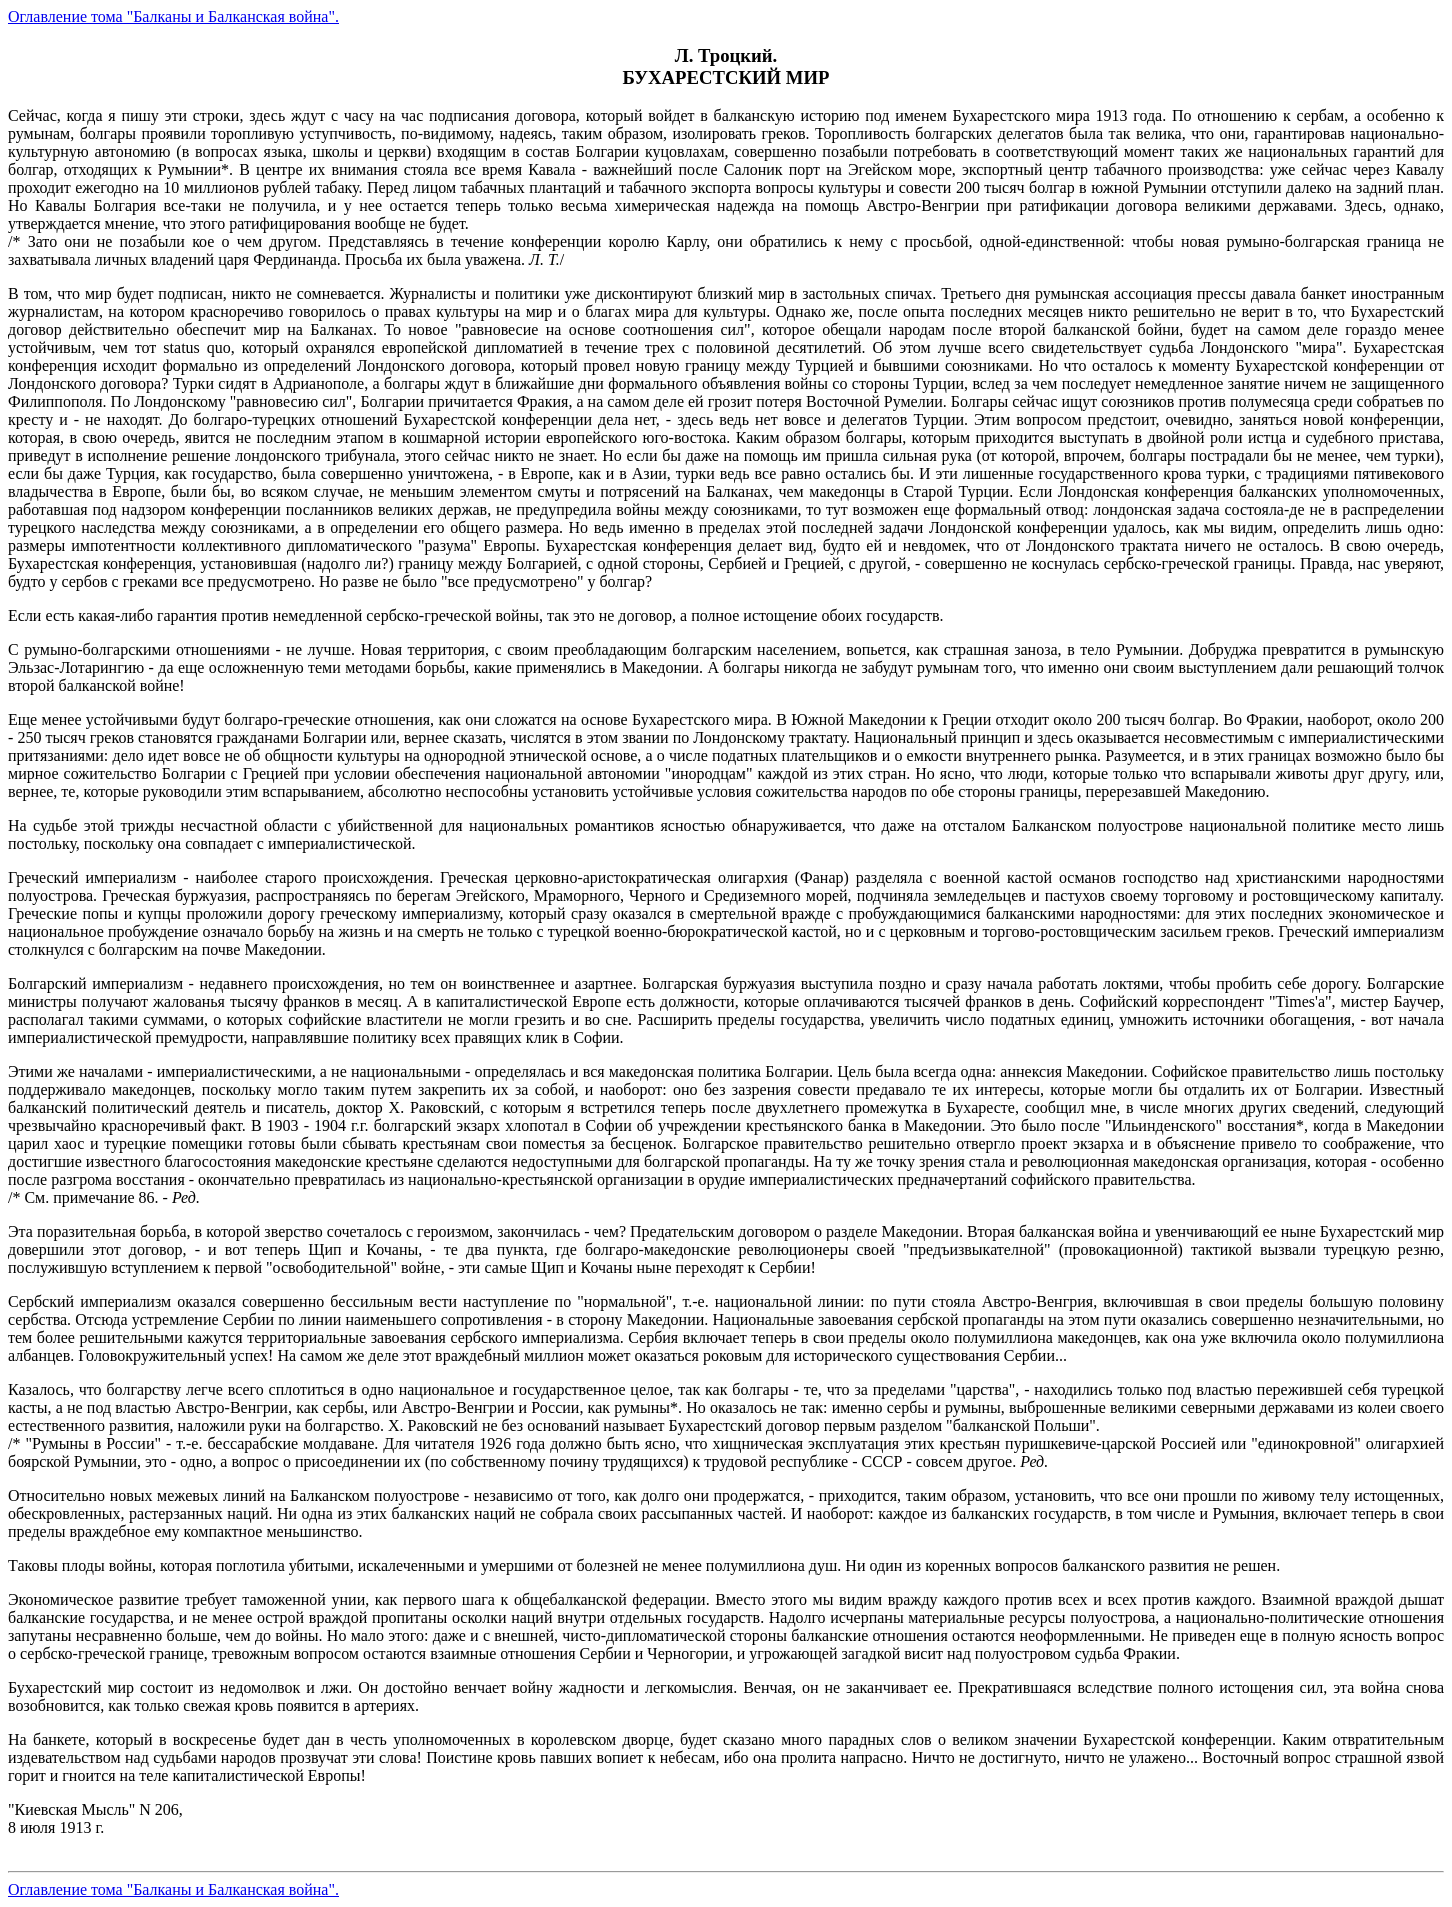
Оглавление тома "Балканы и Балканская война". (173, 16)
